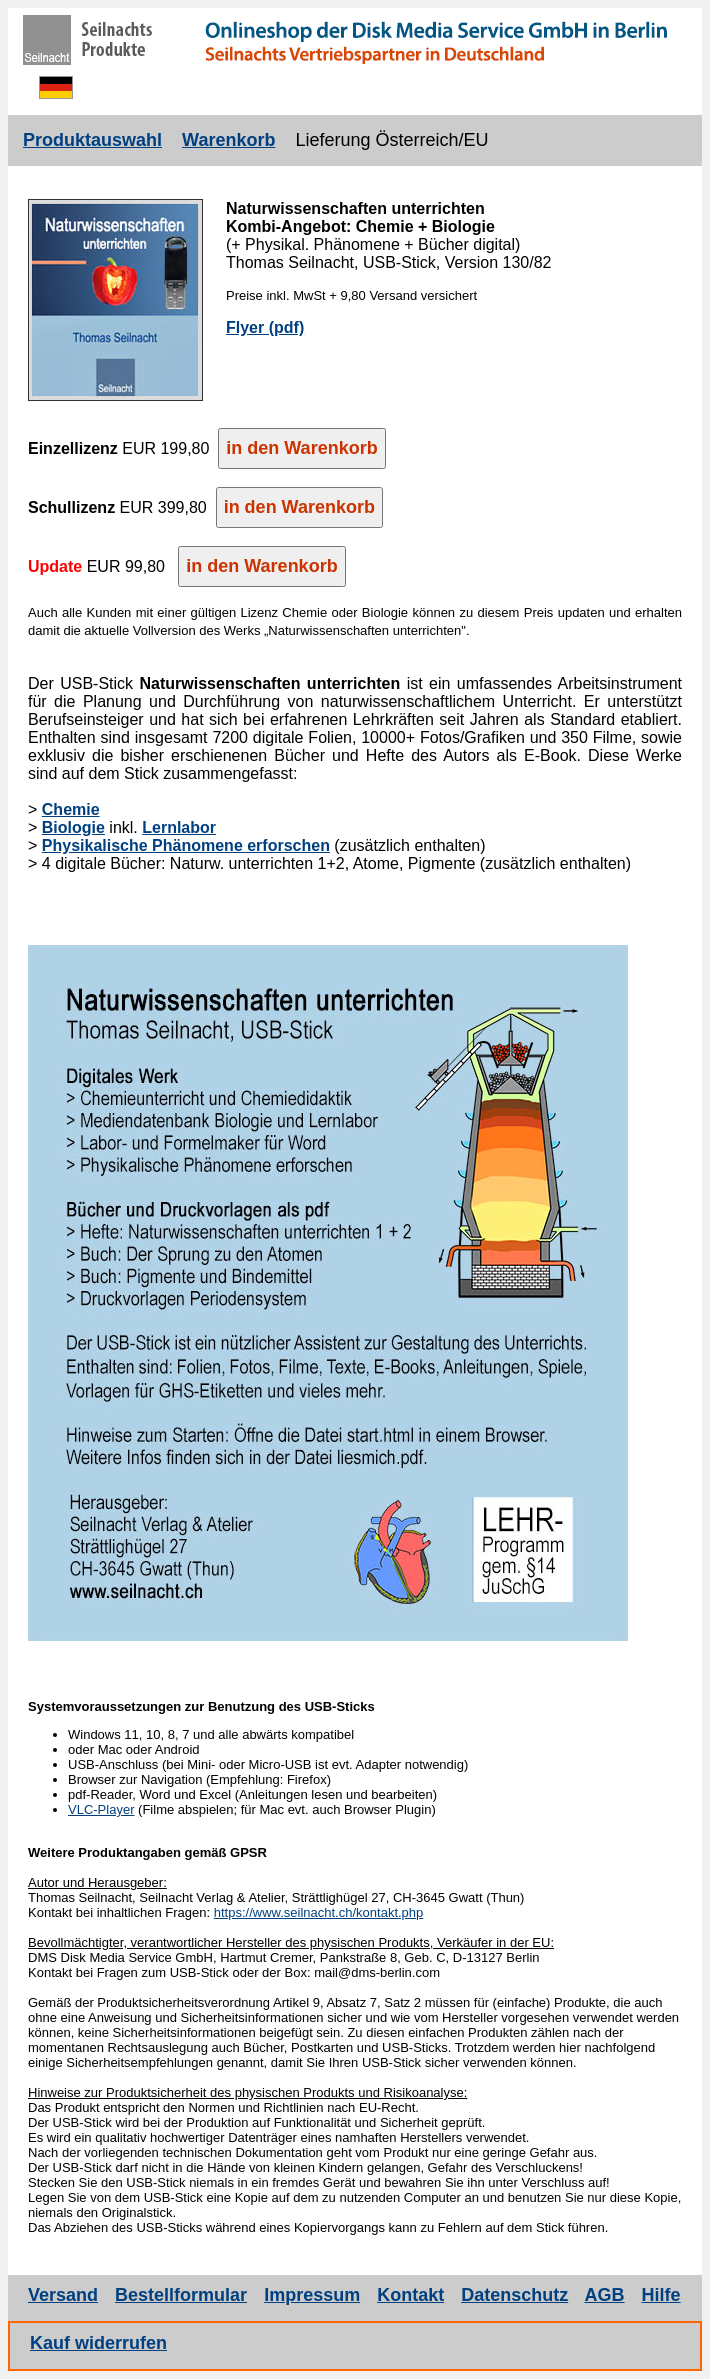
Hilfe (661, 2295)
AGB (605, 2295)
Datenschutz (514, 2295)
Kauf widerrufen (98, 2343)
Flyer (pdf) (265, 327)
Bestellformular (181, 2295)
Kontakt (410, 2295)
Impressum (312, 2295)
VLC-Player (101, 1809)
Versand (63, 2295)
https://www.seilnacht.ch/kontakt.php (319, 1912)
